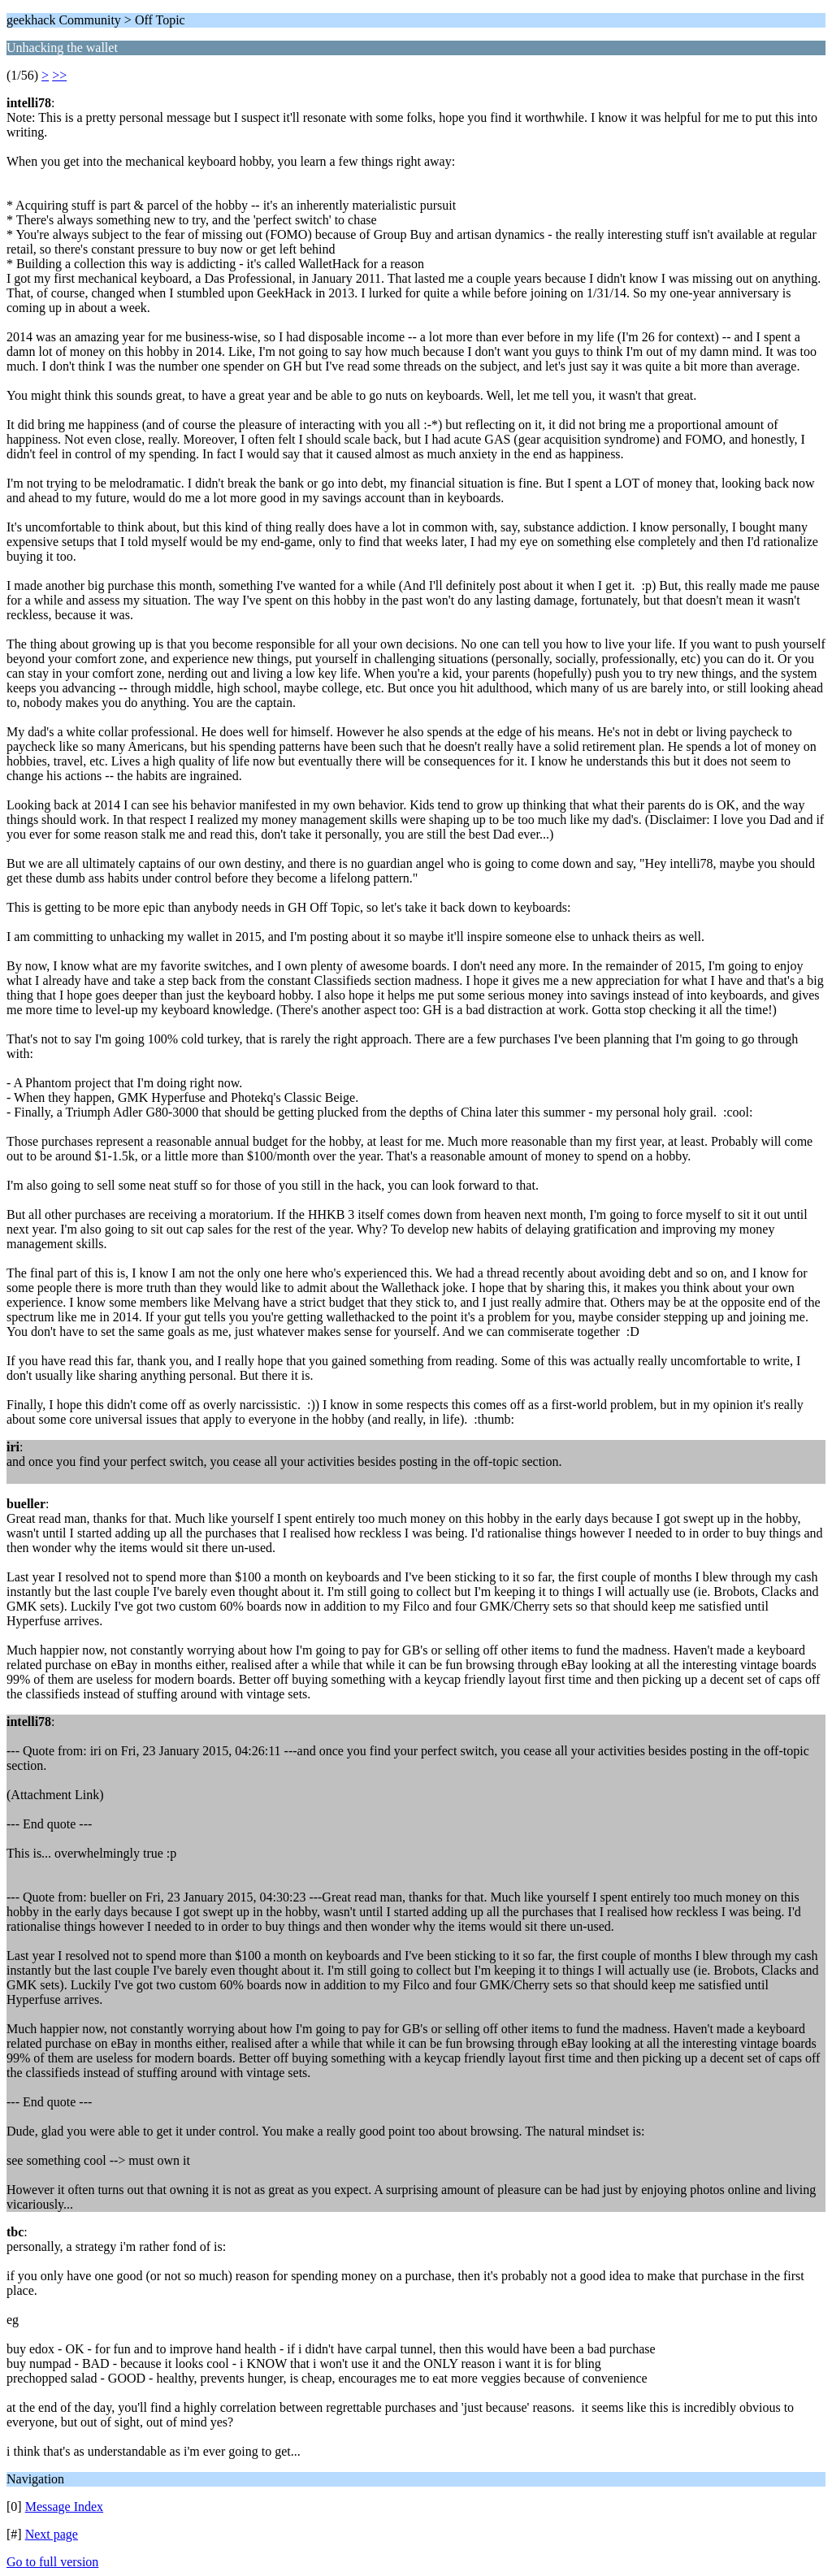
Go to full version (52, 2562)
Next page (51, 2534)
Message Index (64, 2506)
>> (59, 75)
